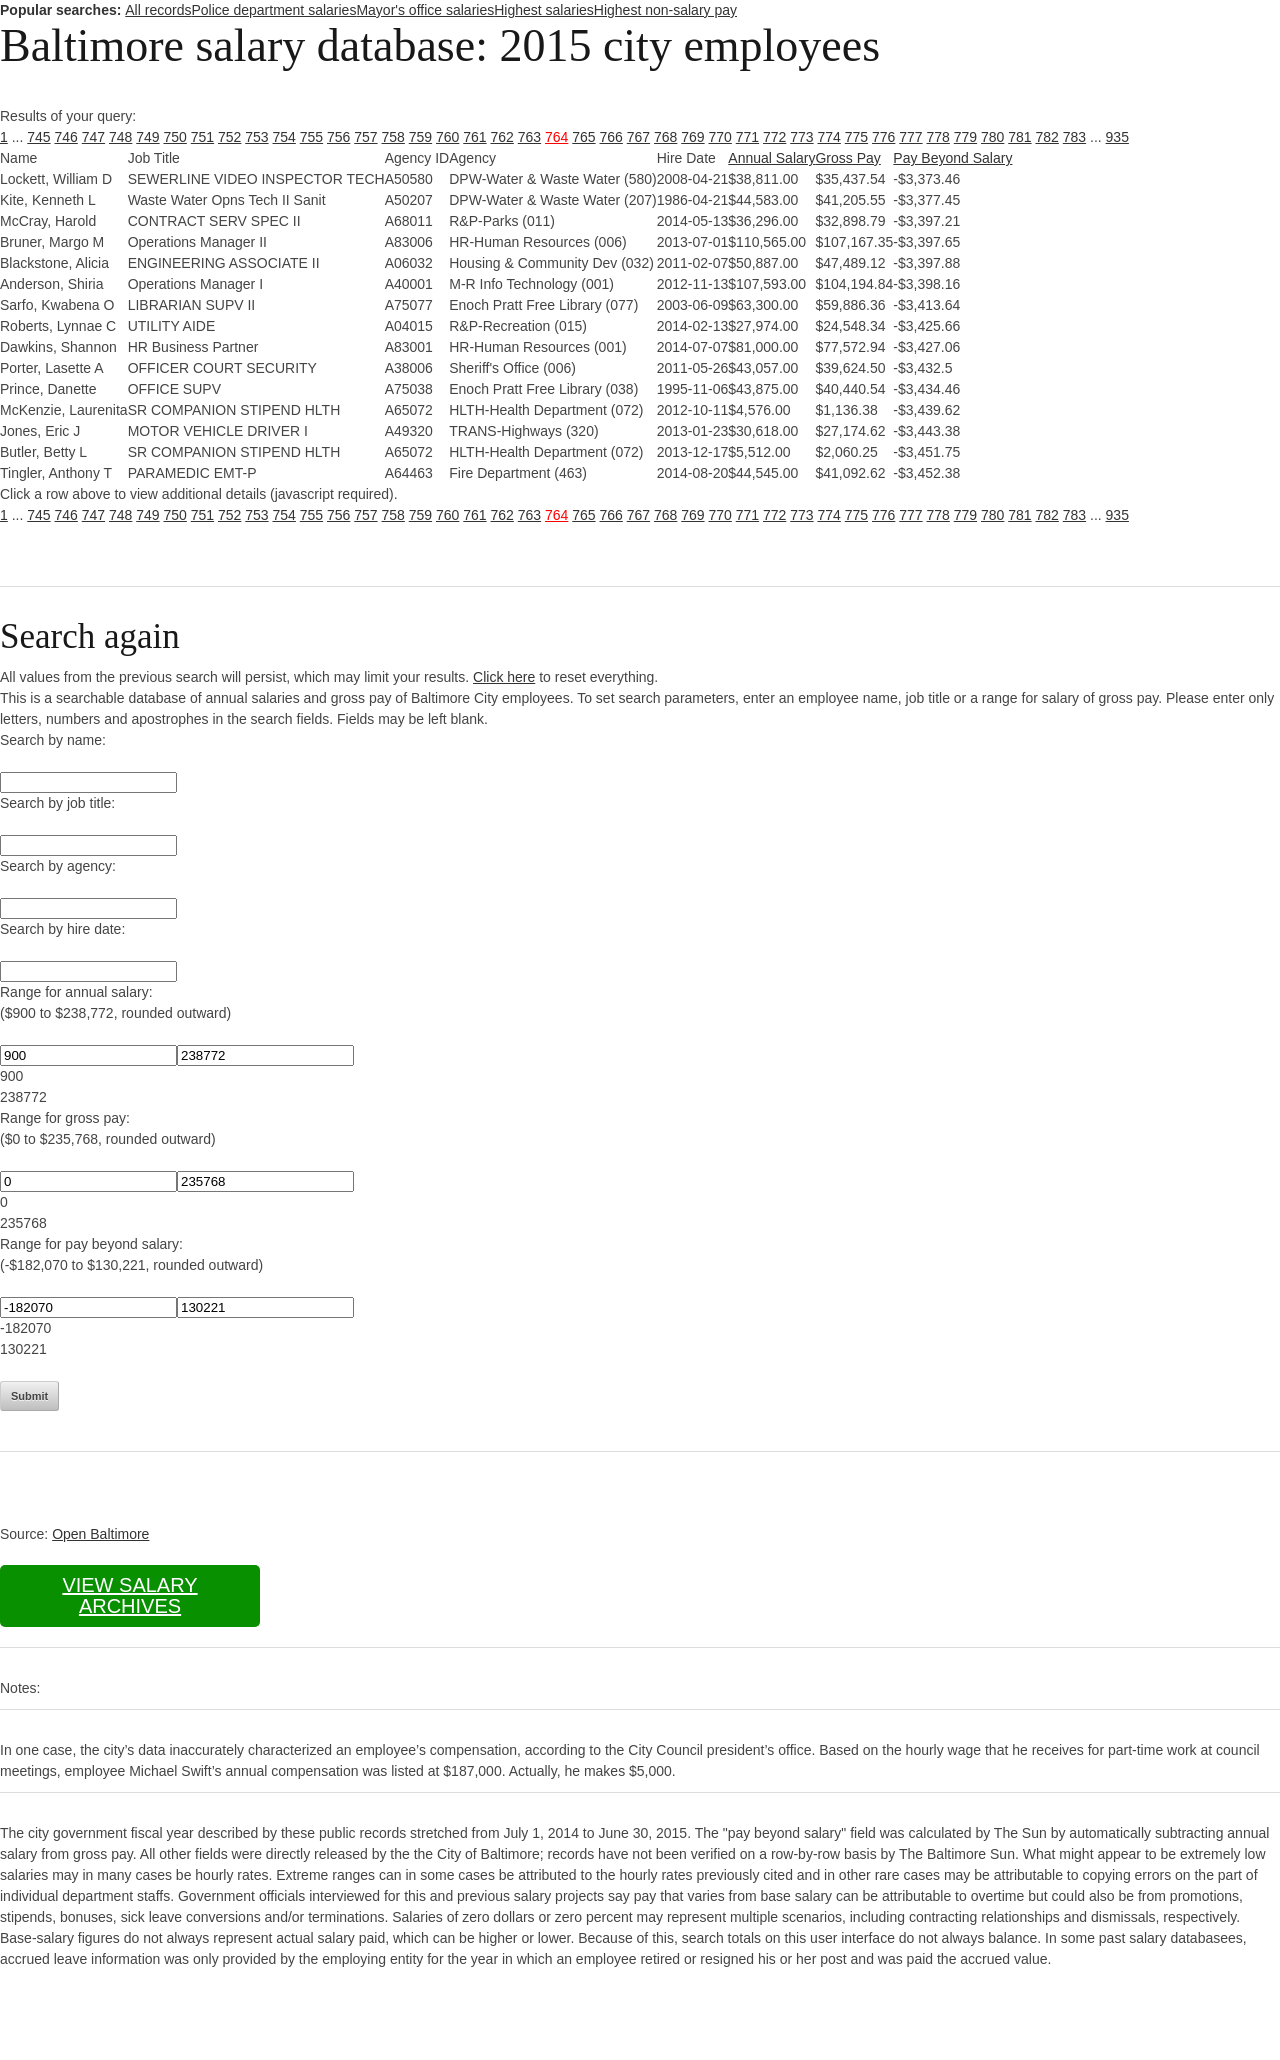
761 (474, 137)
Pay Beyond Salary (952, 158)
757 (365, 137)
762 (502, 137)
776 (883, 137)
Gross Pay (847, 158)
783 (1074, 137)
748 (120, 137)
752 (229, 137)
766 (611, 137)
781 (1019, 137)
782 (1047, 137)
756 (338, 137)
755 (311, 137)
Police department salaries (273, 10)
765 (583, 137)
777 (910, 137)
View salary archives (129, 1595)
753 (256, 137)
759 (420, 137)
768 (665, 137)
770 (720, 137)
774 (829, 137)
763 (529, 137)
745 (38, 137)
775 (856, 137)
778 (938, 137)
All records (158, 10)
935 (1117, 137)
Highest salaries (544, 10)
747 (93, 137)
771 (747, 137)
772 (774, 137)
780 (992, 137)
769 (692, 137)
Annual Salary (771, 158)
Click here (504, 677)
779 (965, 137)
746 (66, 137)
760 (447, 137)
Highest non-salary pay (665, 10)
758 (393, 137)
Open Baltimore (100, 1534)
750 (175, 137)
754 (284, 137)
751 (202, 137)
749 (147, 137)
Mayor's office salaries (425, 10)
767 (638, 137)
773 (801, 137)
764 (556, 137)
